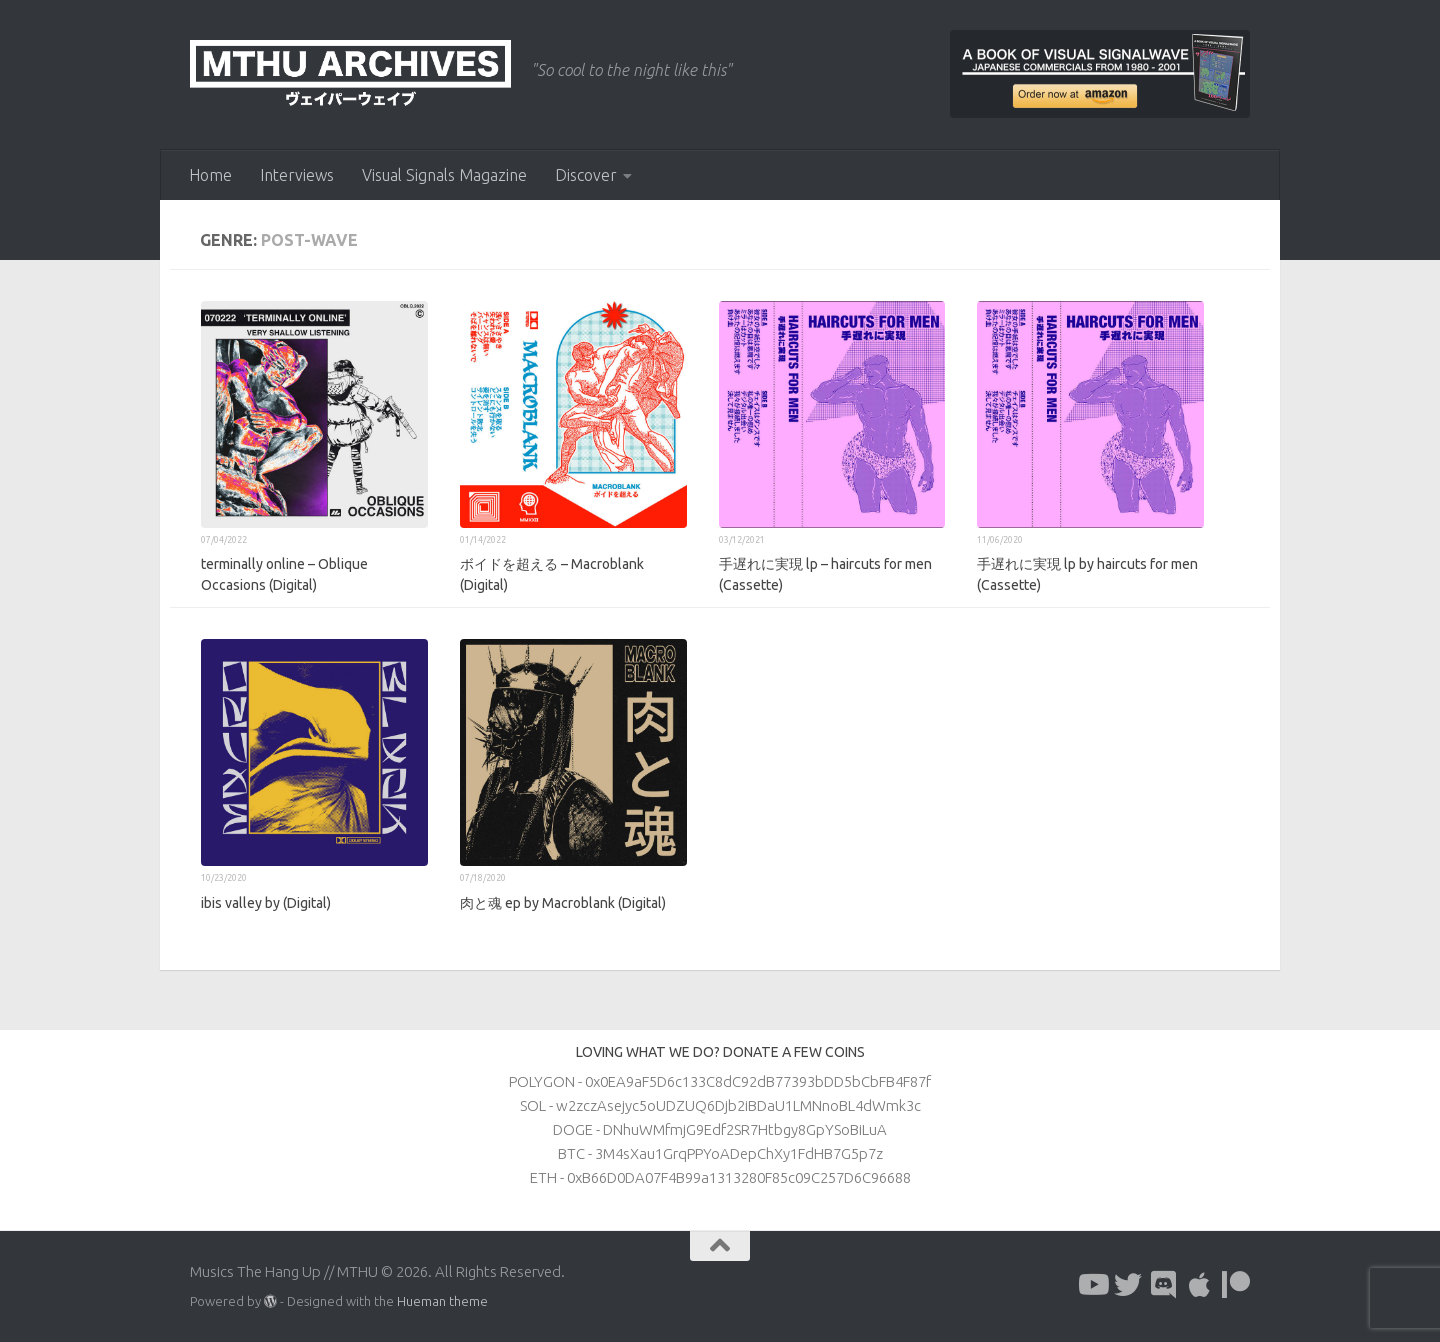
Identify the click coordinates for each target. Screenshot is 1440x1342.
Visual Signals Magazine (444, 175)
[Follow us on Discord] (1164, 1285)
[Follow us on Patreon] (1236, 1285)
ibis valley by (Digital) (266, 903)
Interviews (297, 175)
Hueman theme (442, 1301)
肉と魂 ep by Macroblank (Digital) (563, 903)
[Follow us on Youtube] (1092, 1285)
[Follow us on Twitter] (1128, 1285)
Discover (586, 175)
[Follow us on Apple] (1200, 1285)
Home (210, 175)
